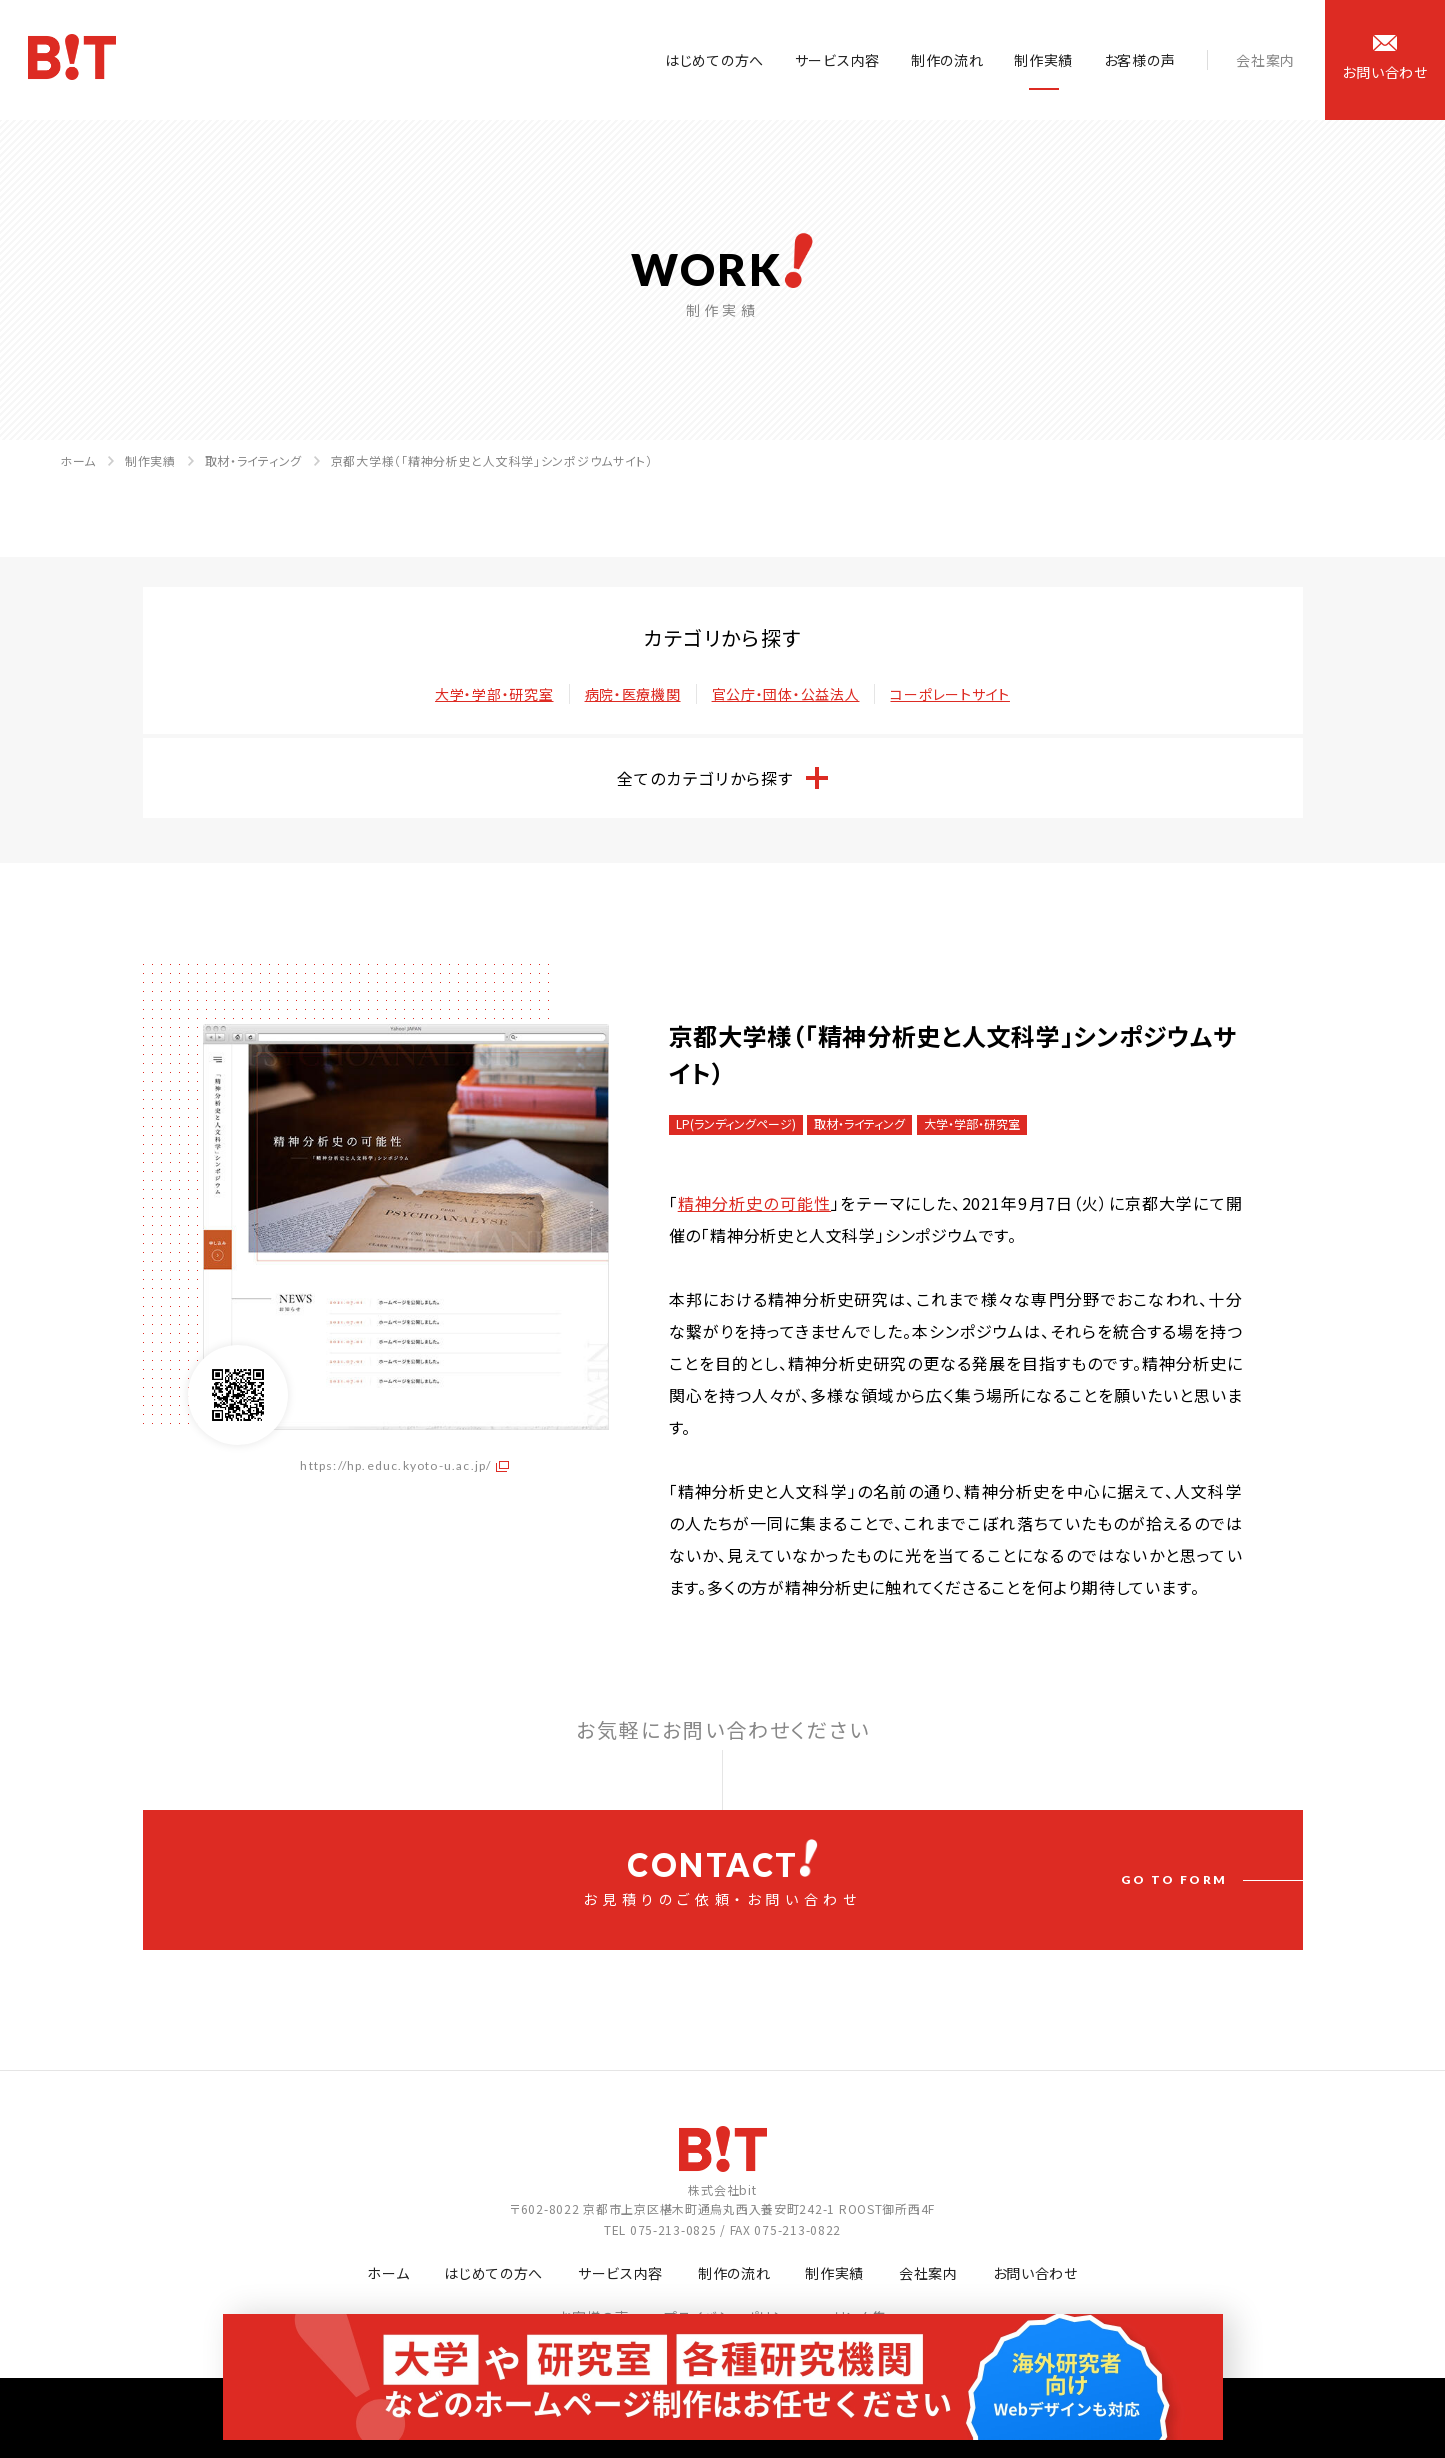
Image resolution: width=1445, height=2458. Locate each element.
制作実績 (1043, 60)
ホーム (78, 460)
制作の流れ (947, 60)
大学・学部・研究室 (494, 694)
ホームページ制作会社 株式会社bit (74, 61)
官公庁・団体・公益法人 (786, 694)
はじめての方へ (714, 60)
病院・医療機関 (633, 694)
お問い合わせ (1035, 2273)
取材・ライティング (253, 460)
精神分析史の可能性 (755, 1203)
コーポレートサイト (949, 694)
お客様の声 (1140, 60)
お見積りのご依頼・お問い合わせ (723, 1874)
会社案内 (1265, 60)
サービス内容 (837, 60)
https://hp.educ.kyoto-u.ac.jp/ (395, 1465)
